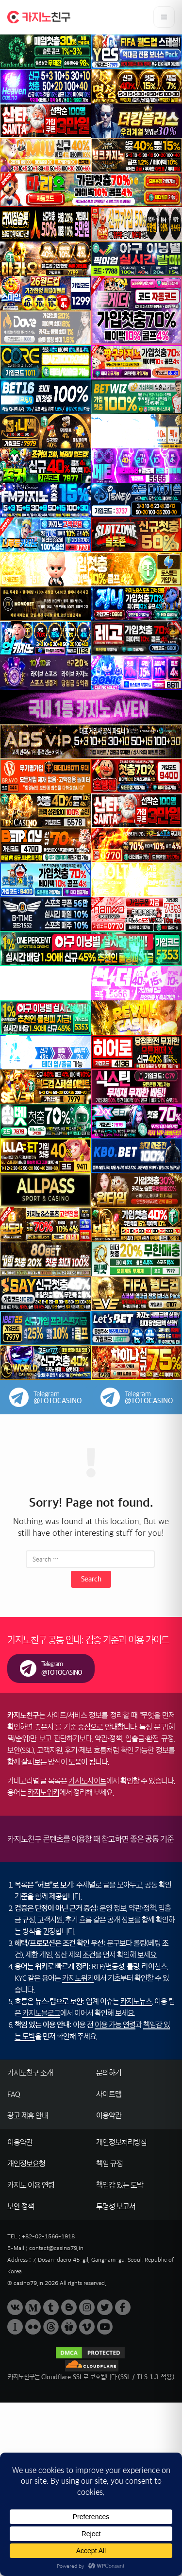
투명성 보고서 (115, 2206)
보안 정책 (20, 2206)
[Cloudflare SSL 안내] (91, 2371)
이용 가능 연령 (115, 2024)
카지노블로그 (41, 2013)
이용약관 (108, 2115)
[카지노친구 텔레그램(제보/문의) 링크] (51, 1668)
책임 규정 (109, 2163)
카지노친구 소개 (30, 2073)
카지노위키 (43, 1792)
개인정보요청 (26, 2163)
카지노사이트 (87, 1781)
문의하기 (108, 2073)
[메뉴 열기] (164, 17)
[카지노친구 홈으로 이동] (38, 17)
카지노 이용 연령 (30, 2185)
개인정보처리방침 (121, 2142)
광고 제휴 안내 (27, 2115)
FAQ (13, 2094)
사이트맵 (108, 2094)
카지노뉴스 (136, 2001)
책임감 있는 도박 (119, 2185)
